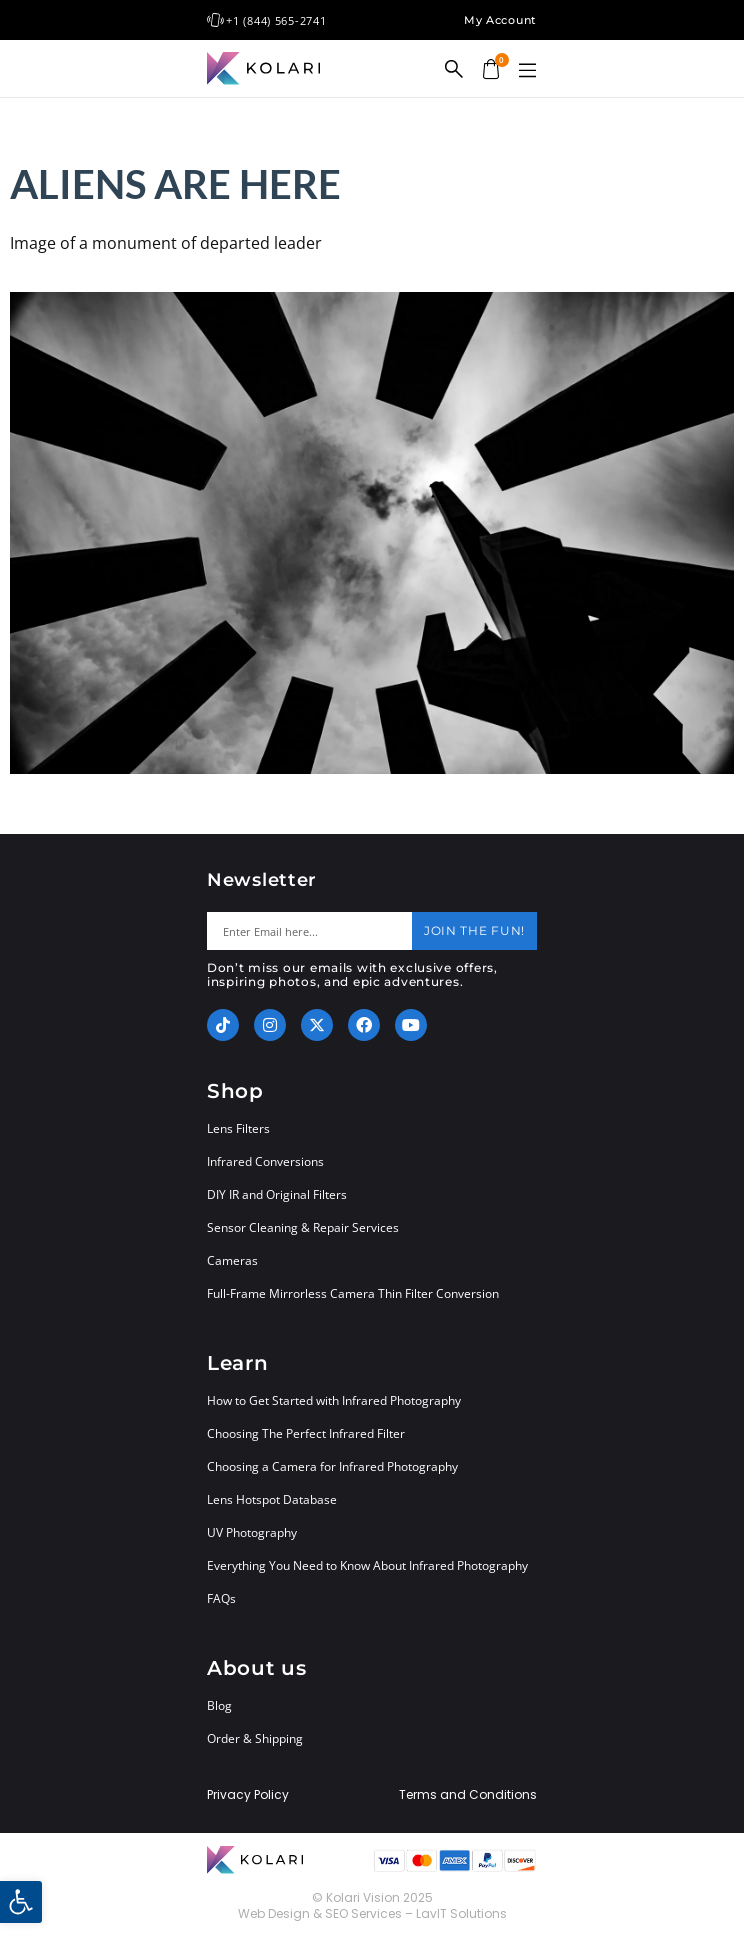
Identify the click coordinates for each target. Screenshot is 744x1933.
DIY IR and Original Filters (277, 1194)
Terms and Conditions (468, 1795)
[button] (527, 71)
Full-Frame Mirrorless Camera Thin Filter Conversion (353, 1293)
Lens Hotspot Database (272, 1499)
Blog (219, 1705)
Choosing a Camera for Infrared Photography (332, 1466)
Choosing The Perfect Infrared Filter (306, 1433)
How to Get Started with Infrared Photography (334, 1400)
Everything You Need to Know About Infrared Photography (367, 1565)
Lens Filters (238, 1128)
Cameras (232, 1260)
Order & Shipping (255, 1738)
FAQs (221, 1598)
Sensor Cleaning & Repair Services (303, 1227)
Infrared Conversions (265, 1161)
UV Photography (252, 1532)
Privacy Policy (248, 1795)
